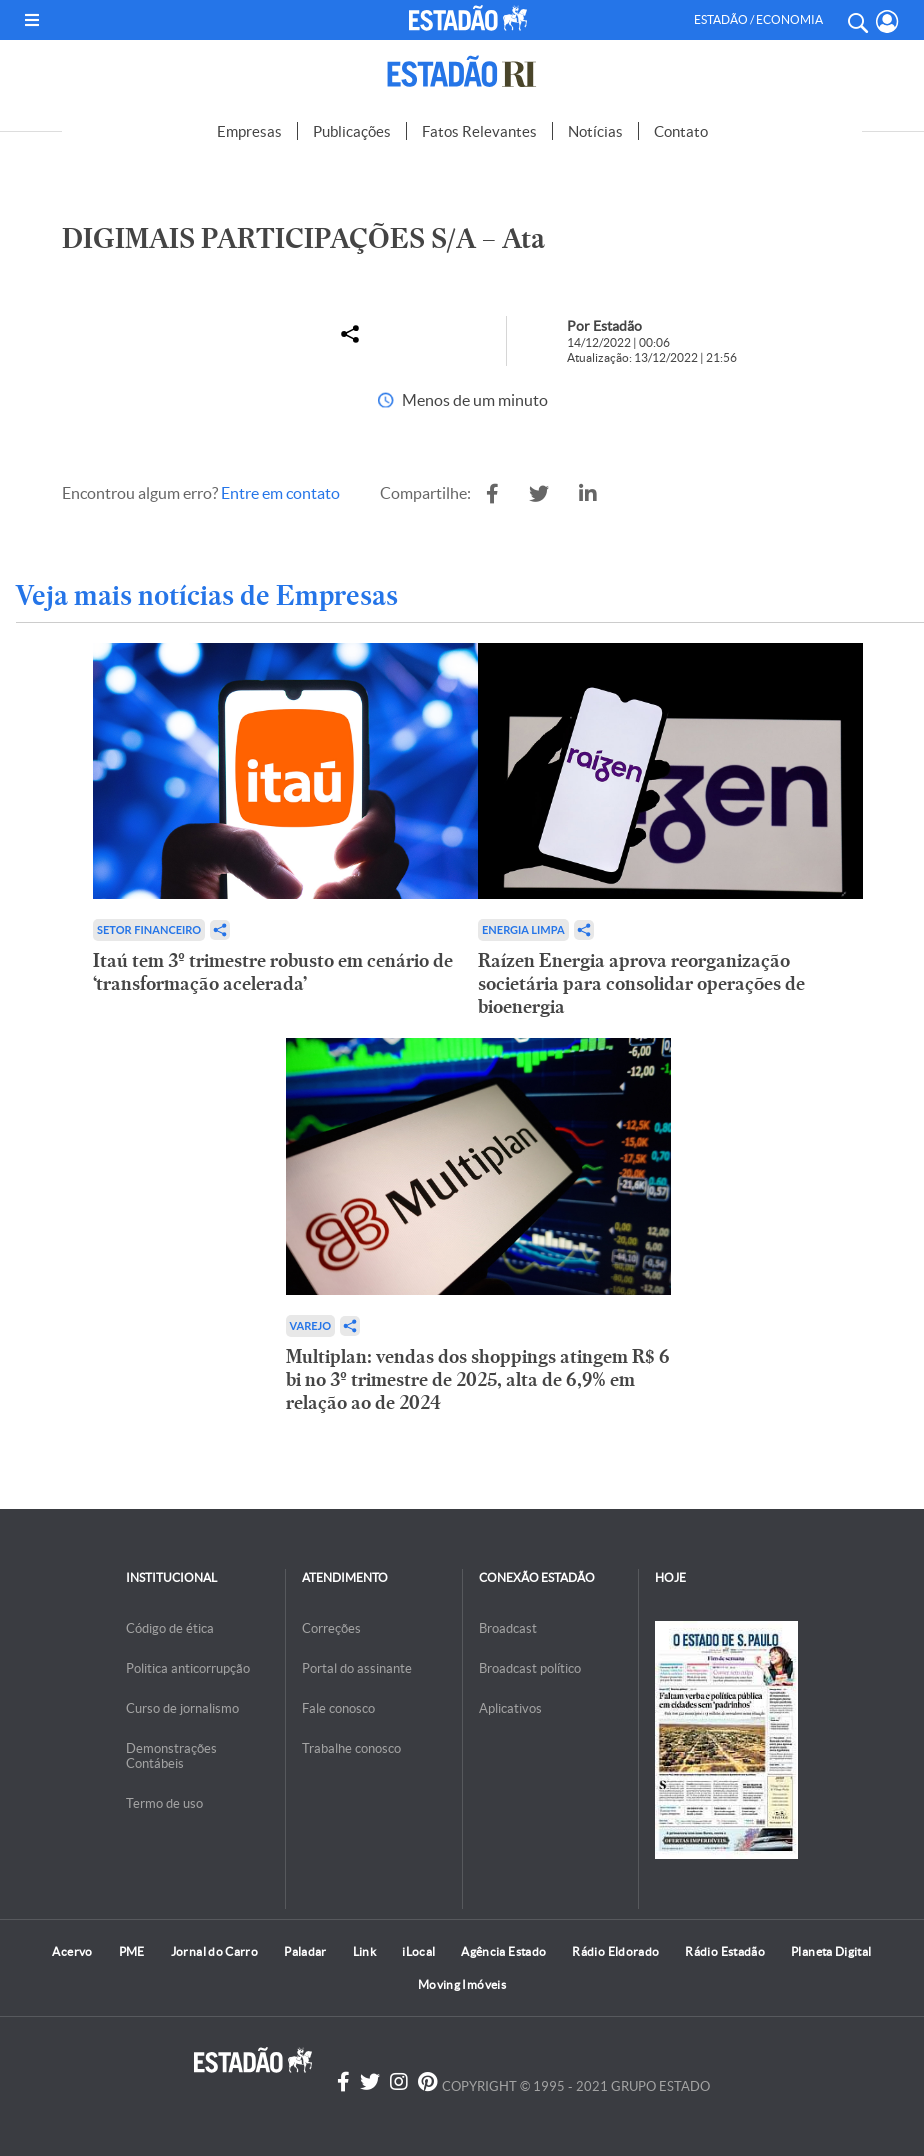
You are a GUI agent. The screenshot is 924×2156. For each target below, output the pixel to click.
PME (132, 1951)
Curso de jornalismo (182, 1708)
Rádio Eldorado (615, 1951)
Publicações (352, 131)
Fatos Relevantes (479, 131)
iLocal (418, 1951)
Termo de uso (164, 1803)
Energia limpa (523, 929)
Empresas (249, 131)
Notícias (595, 131)
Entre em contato (280, 493)
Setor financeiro (149, 929)
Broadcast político (530, 1668)
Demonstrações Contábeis (171, 1756)
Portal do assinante (357, 1668)
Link (364, 1951)
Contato (681, 131)
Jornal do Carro (214, 1951)
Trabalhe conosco (351, 1748)
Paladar (305, 1951)
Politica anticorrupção (188, 1668)
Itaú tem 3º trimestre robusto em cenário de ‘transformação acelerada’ (273, 972)
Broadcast (508, 1628)
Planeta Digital (831, 1951)
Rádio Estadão (725, 1951)
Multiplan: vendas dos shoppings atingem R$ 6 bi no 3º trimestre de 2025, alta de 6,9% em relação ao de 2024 (478, 1379)
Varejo (311, 1325)
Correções (331, 1628)
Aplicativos (510, 1708)
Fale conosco (338, 1708)
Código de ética (170, 1628)
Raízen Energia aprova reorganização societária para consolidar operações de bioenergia (641, 983)
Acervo (72, 1951)
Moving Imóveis (462, 1984)
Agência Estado (503, 1951)
